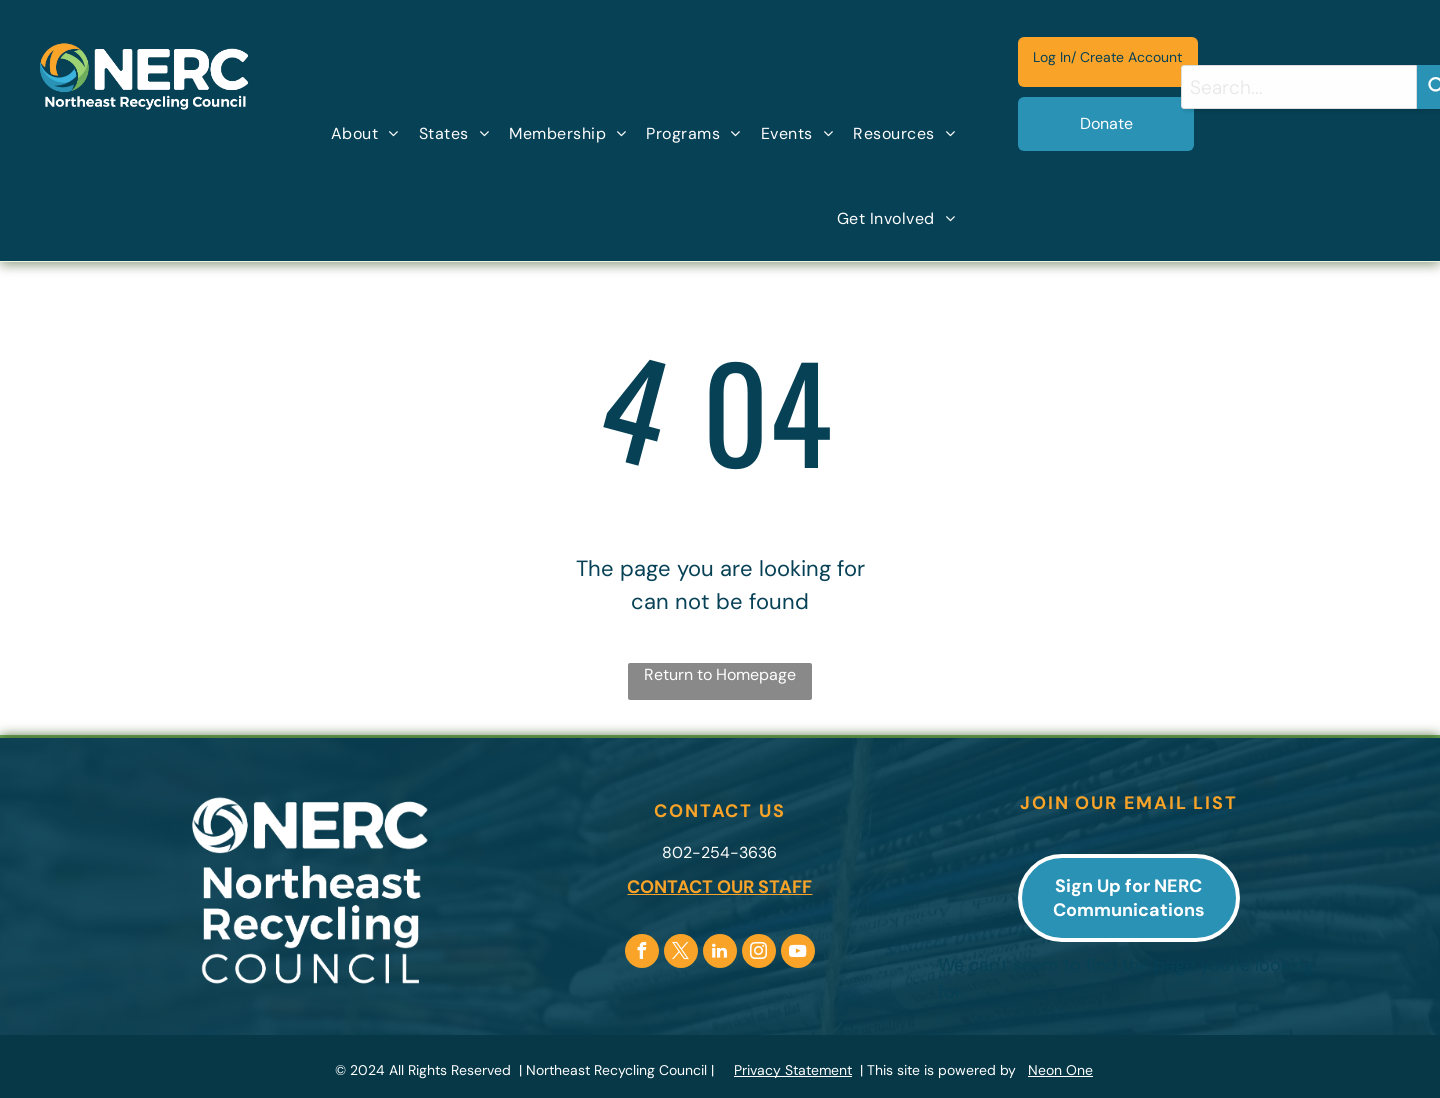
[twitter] (681, 953)
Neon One (1060, 1070)
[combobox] (1299, 87)
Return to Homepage (720, 674)
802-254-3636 (719, 852)
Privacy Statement (793, 1070)
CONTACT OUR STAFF (719, 887)
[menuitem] (365, 134)
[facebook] (642, 953)
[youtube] (798, 953)
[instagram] (759, 953)
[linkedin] (720, 953)
